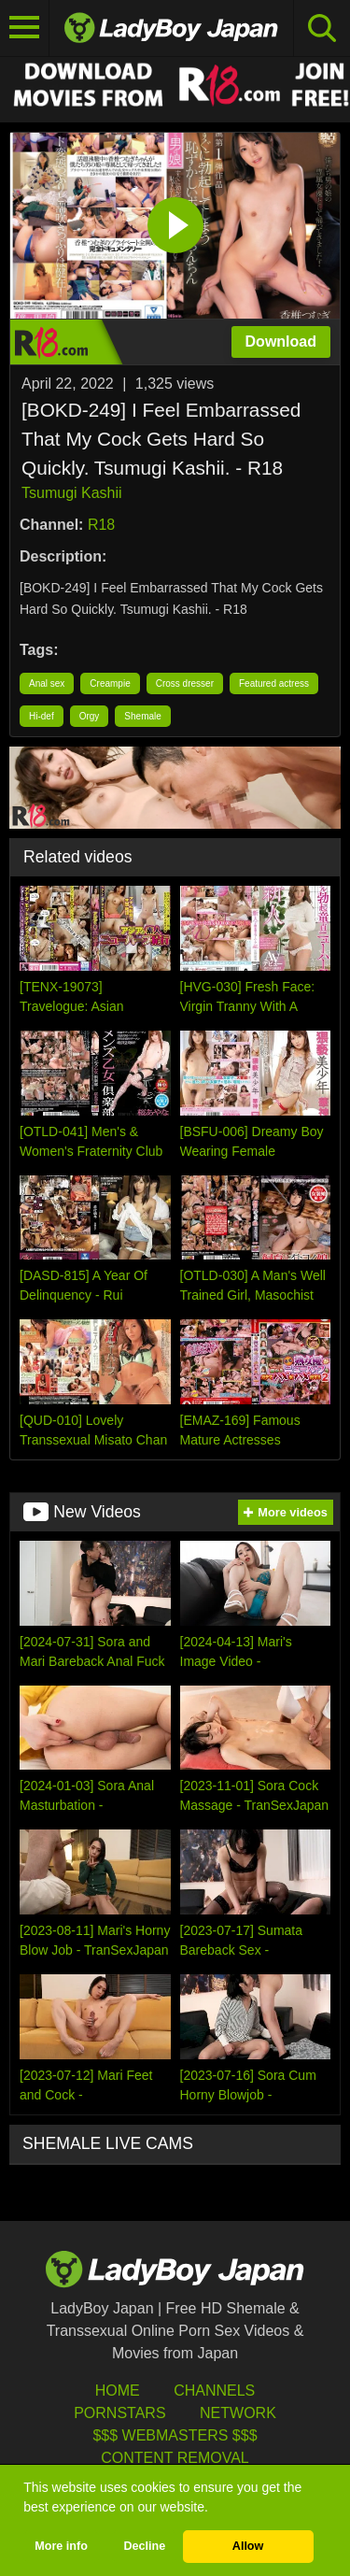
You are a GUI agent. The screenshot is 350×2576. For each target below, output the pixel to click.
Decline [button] (144, 2546)
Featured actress (274, 683)
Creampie (110, 683)
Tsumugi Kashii (71, 493)
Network (238, 2413)
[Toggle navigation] (24, 28)
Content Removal (175, 2458)
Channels (214, 2390)
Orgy (89, 716)
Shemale (142, 716)
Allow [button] (248, 2546)
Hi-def (41, 716)
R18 (101, 525)
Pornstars (119, 2413)
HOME (117, 2390)
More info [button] (61, 2546)
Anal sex (46, 683)
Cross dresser (185, 683)
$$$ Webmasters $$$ (174, 2435)
